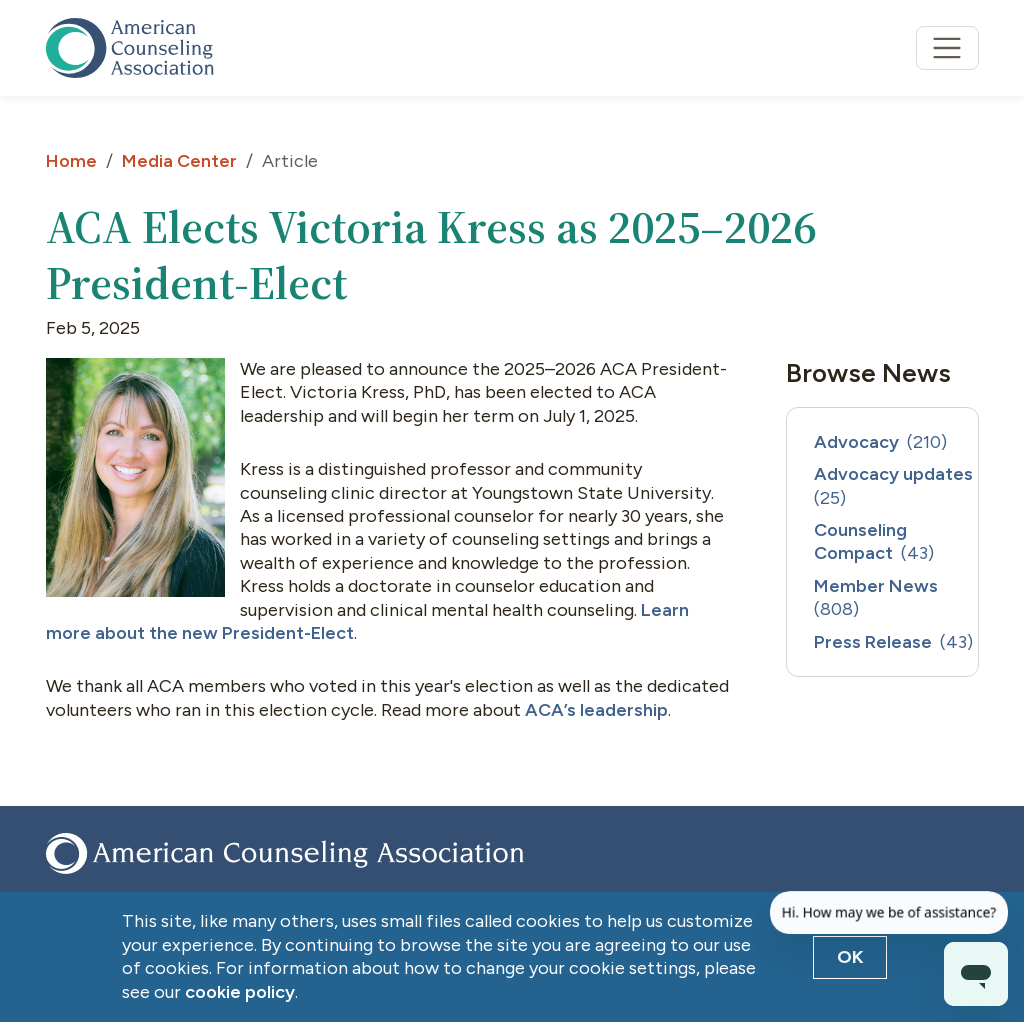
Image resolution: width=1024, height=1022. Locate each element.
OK (850, 957)
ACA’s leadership (594, 710)
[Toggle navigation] (947, 48)
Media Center (179, 161)
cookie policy (240, 992)
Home (71, 161)
